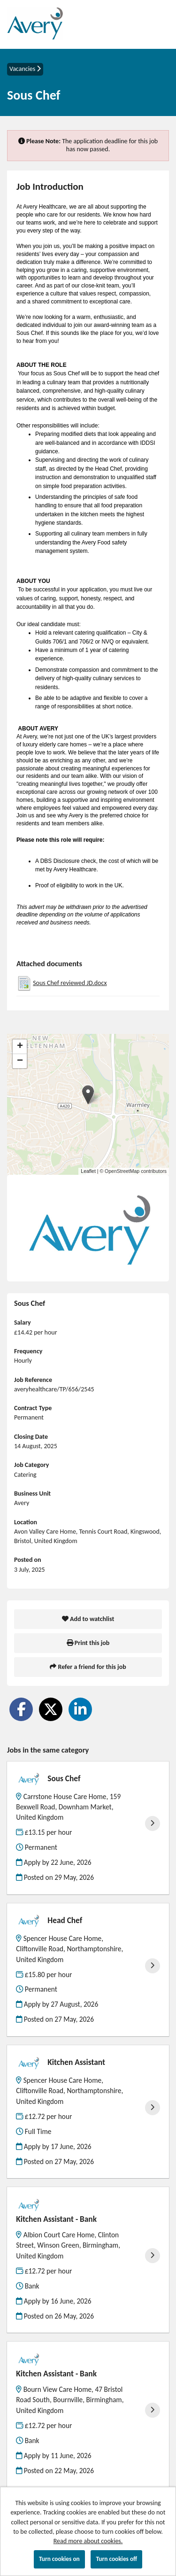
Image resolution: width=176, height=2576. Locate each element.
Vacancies (25, 69)
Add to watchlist (88, 1619)
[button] (88, 1094)
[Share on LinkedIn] (80, 1709)
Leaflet (88, 1171)
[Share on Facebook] (21, 1709)
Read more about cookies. (88, 2541)
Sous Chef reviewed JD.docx (70, 983)
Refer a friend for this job (88, 1667)
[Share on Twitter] (50, 1709)
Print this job (88, 1643)
